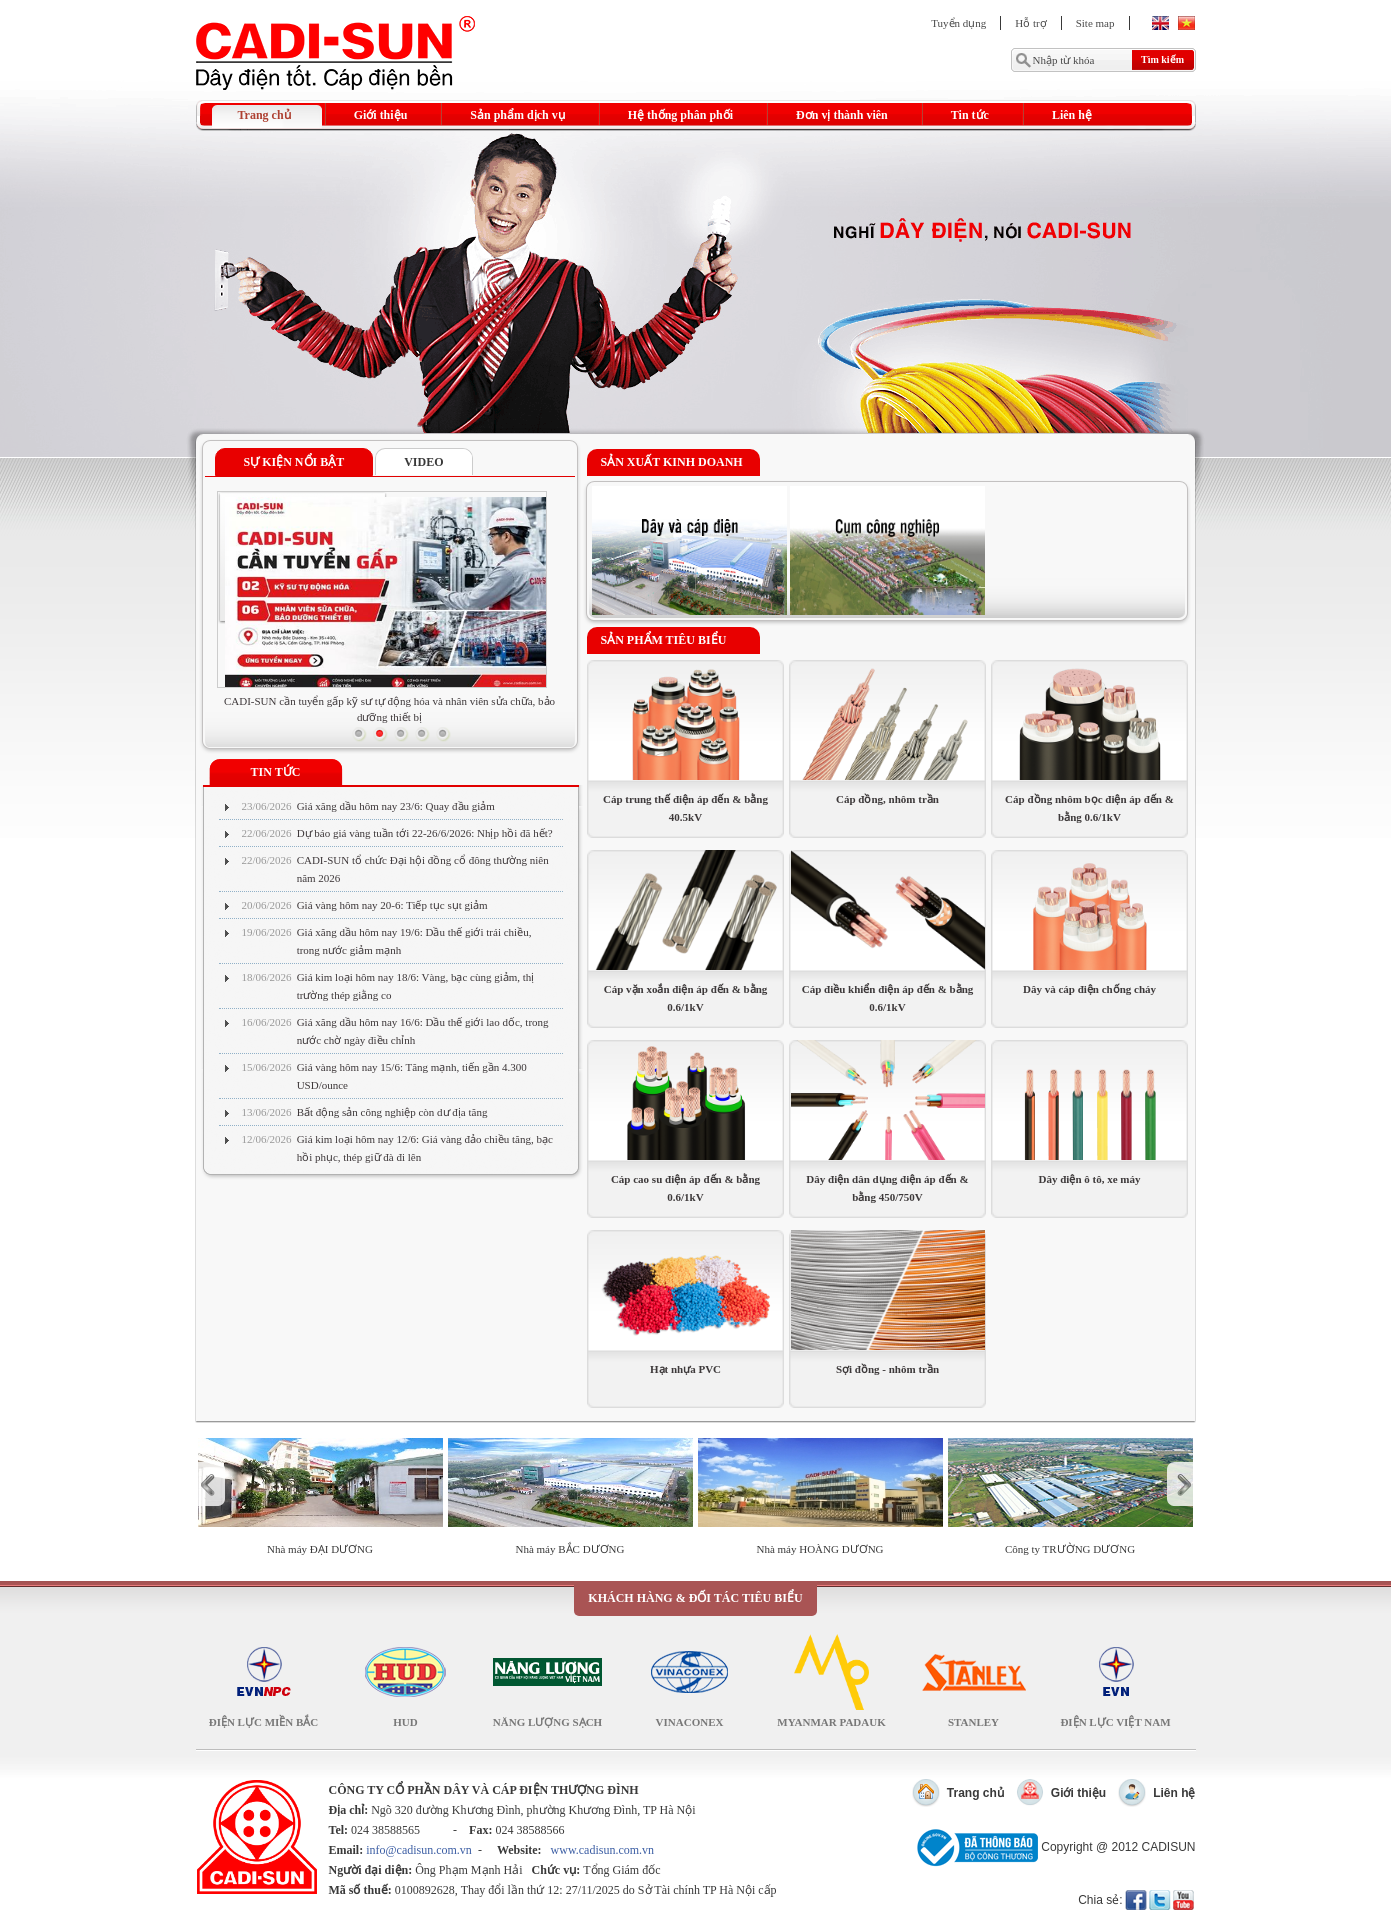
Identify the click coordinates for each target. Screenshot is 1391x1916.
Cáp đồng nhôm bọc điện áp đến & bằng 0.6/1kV (1089, 808)
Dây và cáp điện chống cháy (1089, 989)
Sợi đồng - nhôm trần (887, 1369)
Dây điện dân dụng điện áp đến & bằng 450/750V (887, 1188)
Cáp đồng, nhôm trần (887, 799)
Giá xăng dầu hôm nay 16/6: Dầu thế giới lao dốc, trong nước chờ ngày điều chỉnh (423, 1031)
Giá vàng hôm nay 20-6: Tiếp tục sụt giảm (392, 905)
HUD (405, 1722)
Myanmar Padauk (831, 1722)
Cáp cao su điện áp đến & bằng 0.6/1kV (685, 1188)
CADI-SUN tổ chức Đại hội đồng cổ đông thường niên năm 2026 (423, 869)
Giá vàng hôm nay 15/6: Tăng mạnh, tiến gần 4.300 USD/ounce (412, 1076)
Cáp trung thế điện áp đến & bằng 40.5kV (685, 808)
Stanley (973, 1722)
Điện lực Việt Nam (1115, 1722)
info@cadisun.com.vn (419, 1850)
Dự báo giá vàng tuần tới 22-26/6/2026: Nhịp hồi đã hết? (425, 833)
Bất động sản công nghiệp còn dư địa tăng (392, 1112)
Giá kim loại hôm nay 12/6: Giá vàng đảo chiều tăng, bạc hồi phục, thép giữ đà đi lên (425, 1148)
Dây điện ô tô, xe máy (1090, 1179)
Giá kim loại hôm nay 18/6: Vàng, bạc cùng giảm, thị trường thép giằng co (416, 986)
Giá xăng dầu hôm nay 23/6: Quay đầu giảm (396, 806)
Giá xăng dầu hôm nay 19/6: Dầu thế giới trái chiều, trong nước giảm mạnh (414, 941)
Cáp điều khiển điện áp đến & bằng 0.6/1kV (888, 998)
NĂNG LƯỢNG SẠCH (547, 1722)
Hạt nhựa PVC (685, 1369)
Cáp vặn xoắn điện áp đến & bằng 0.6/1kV (686, 998)
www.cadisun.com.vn (603, 1850)
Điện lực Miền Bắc (264, 1722)
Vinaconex (690, 1722)
